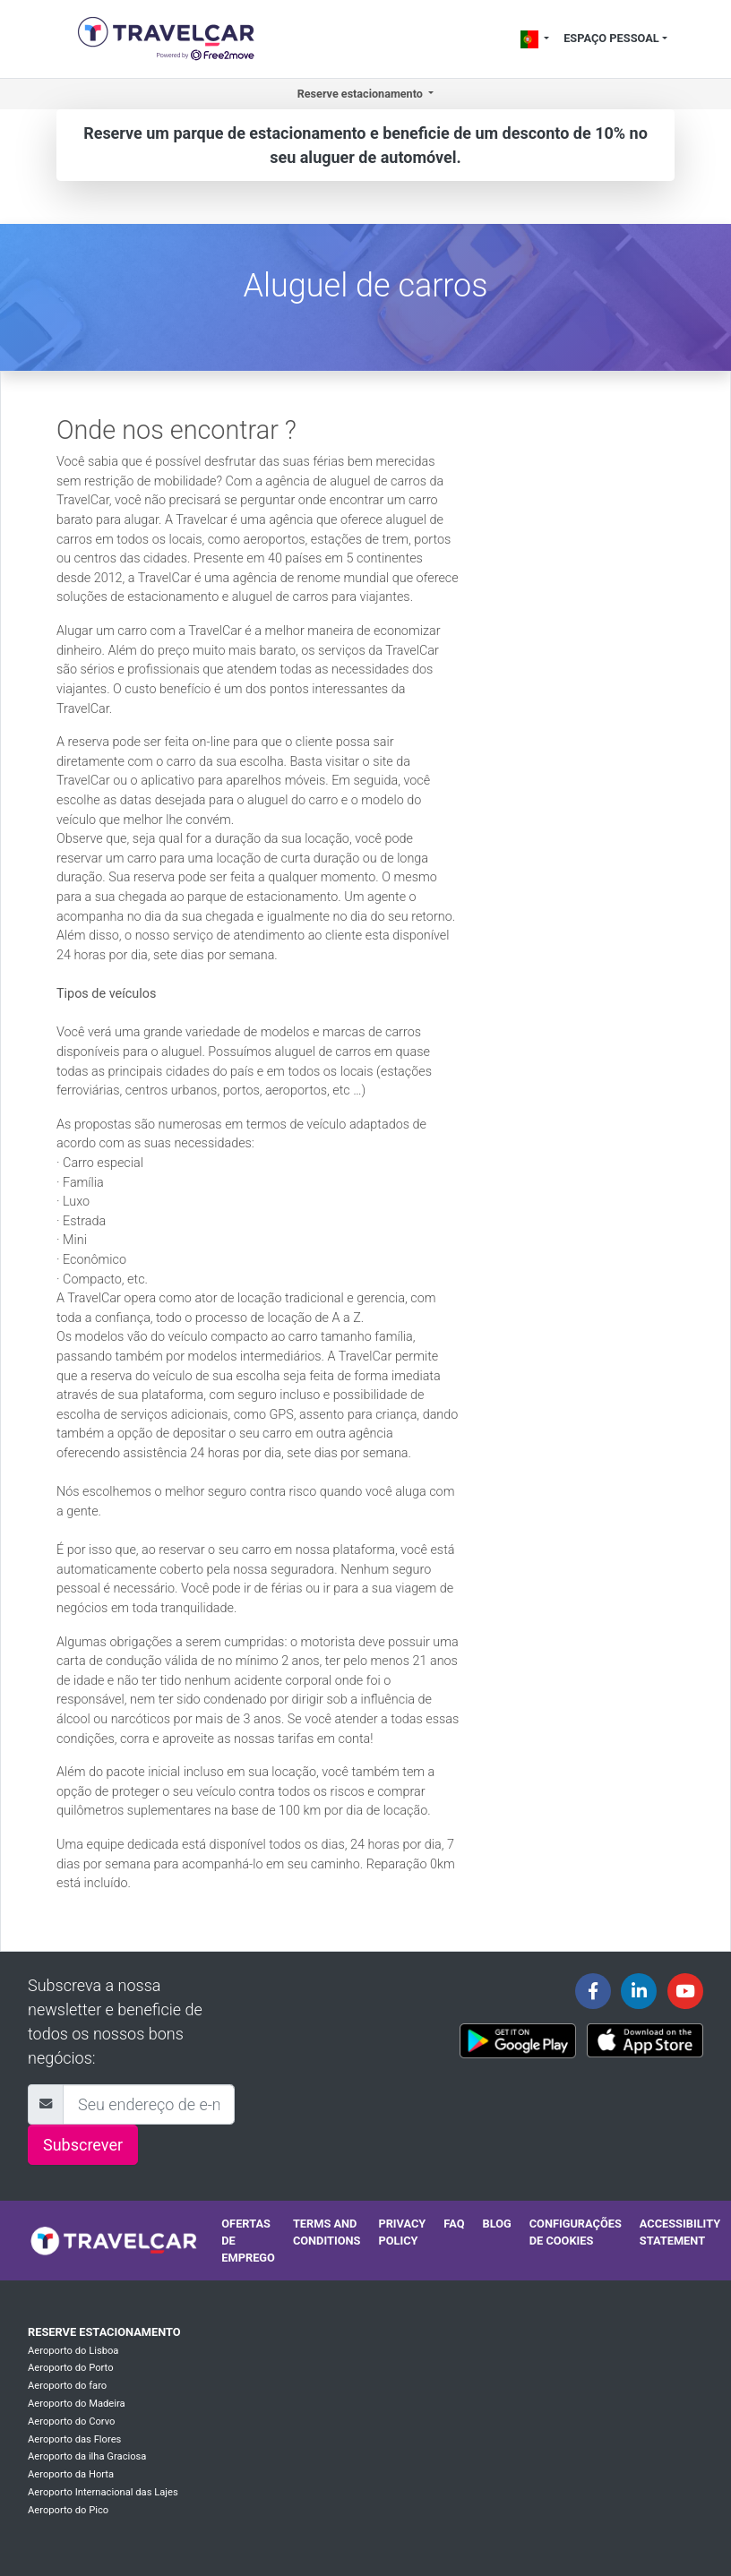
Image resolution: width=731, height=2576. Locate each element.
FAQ (453, 2223)
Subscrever (83, 2144)
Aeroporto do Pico (68, 2510)
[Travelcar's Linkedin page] (639, 1991)
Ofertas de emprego (248, 2240)
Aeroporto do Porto (71, 2368)
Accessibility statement (680, 2232)
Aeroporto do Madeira (76, 2403)
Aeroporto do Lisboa (73, 2351)
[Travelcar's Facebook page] (593, 1991)
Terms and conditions (327, 2232)
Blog (496, 2223)
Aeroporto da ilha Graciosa (87, 2456)
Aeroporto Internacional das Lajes (103, 2492)
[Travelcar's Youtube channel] (685, 1991)
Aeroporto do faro (67, 2385)
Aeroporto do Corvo (71, 2421)
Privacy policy (402, 2232)
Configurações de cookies (575, 2232)
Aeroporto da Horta (71, 2474)
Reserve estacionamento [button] (361, 93)
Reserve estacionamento (104, 2332)
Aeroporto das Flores (74, 2439)
